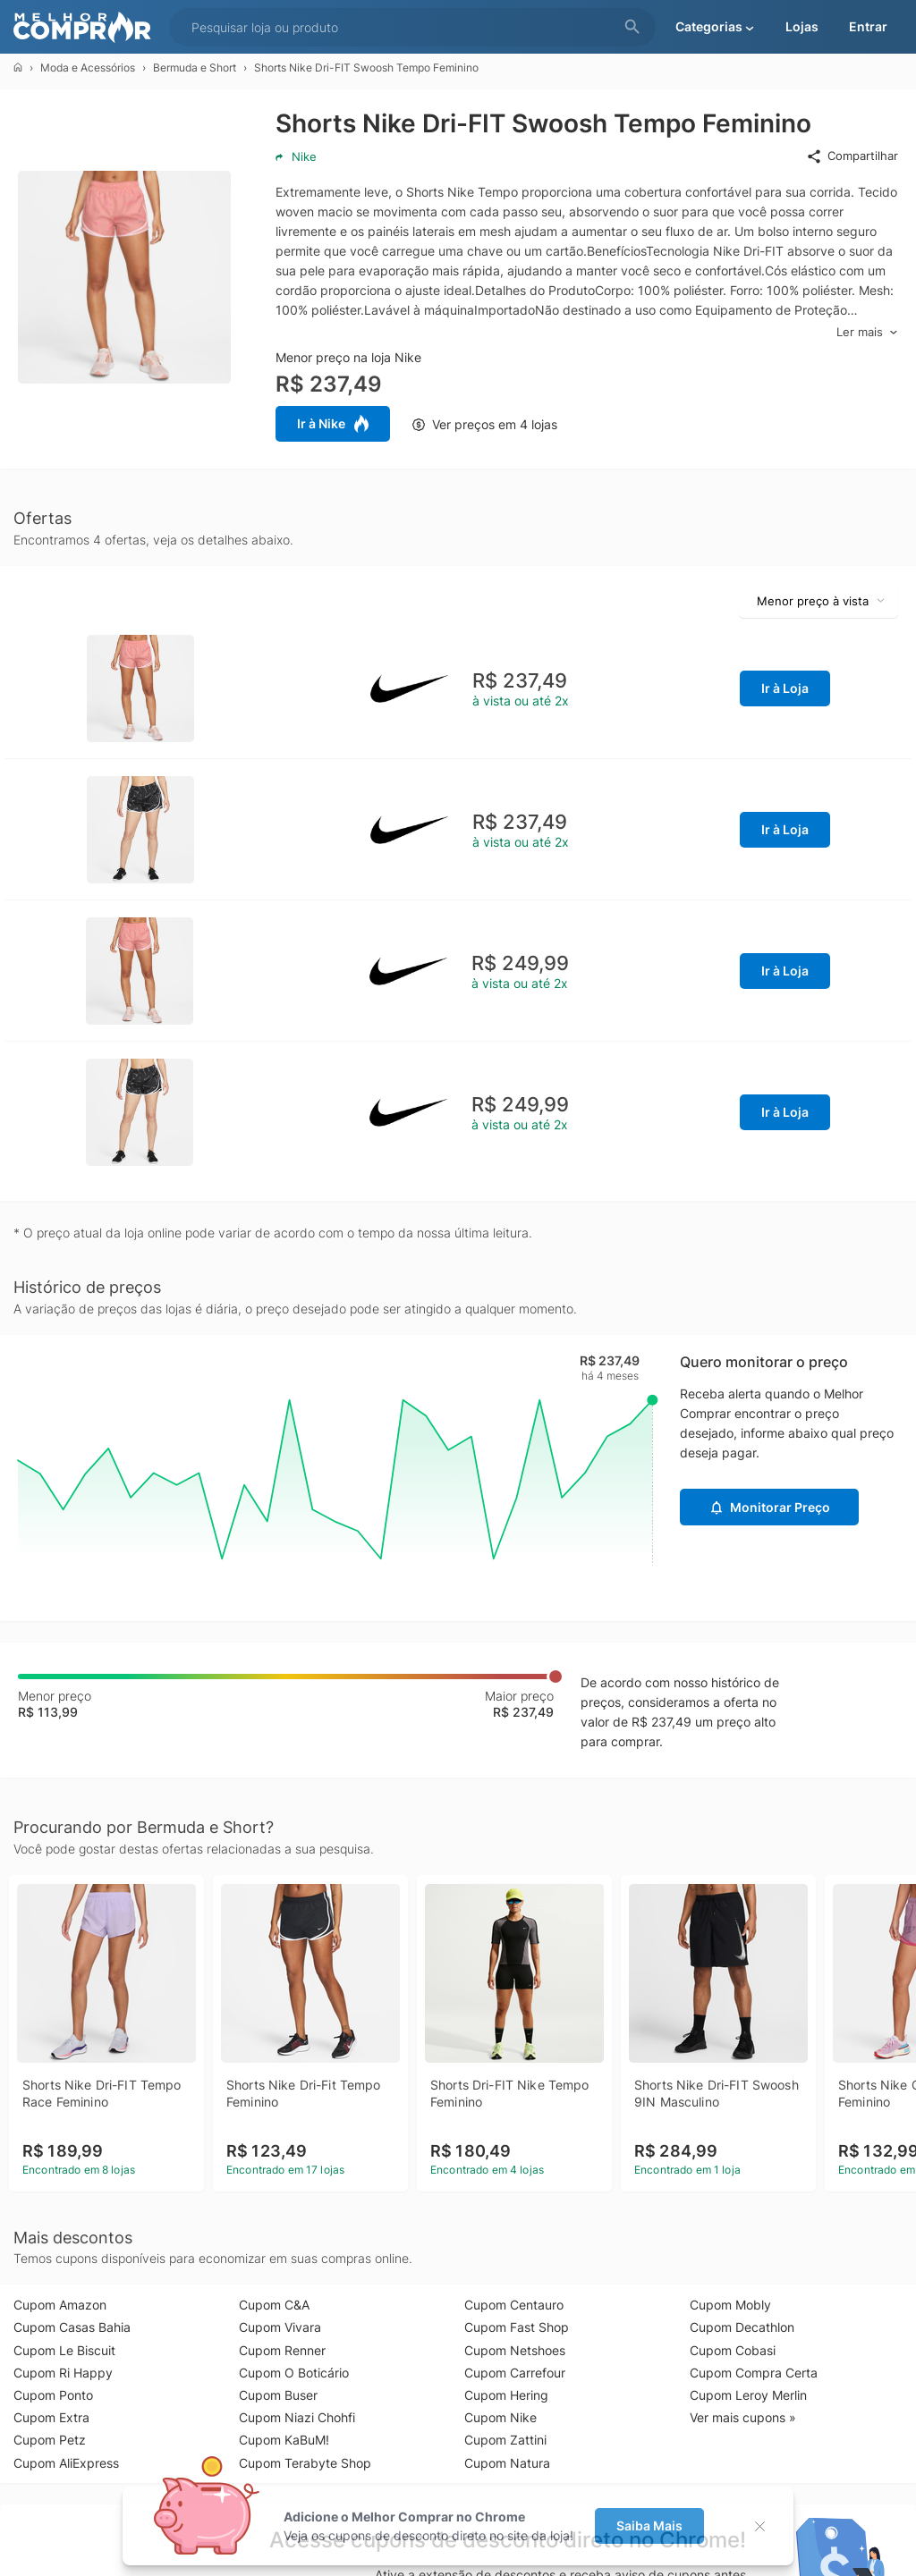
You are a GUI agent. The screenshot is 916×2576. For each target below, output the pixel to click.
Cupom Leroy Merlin (748, 2395)
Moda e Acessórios (87, 67)
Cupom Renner (282, 2350)
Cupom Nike (500, 2417)
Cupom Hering (506, 2395)
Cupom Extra (51, 2417)
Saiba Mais (649, 2525)
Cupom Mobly (730, 2304)
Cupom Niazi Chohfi (297, 2417)
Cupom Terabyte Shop (305, 2462)
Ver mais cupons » (743, 2417)
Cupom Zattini (505, 2439)
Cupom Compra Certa (754, 2372)
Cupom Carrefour (514, 2372)
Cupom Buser (278, 2395)
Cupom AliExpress (66, 2462)
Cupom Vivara (280, 2327)
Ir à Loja (785, 688)
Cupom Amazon (59, 2304)
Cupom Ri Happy (63, 2372)
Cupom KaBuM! (284, 2439)
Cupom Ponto (53, 2395)
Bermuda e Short (194, 67)
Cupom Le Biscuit (64, 2350)
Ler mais (867, 332)
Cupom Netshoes (514, 2350)
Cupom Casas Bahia (72, 2327)
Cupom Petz (49, 2439)
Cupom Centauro (514, 2304)
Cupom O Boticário (294, 2372)
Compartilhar (852, 156)
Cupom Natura (507, 2462)
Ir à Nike (333, 424)
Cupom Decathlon (742, 2327)
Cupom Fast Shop (516, 2327)
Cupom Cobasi (733, 2350)
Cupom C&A (274, 2304)
